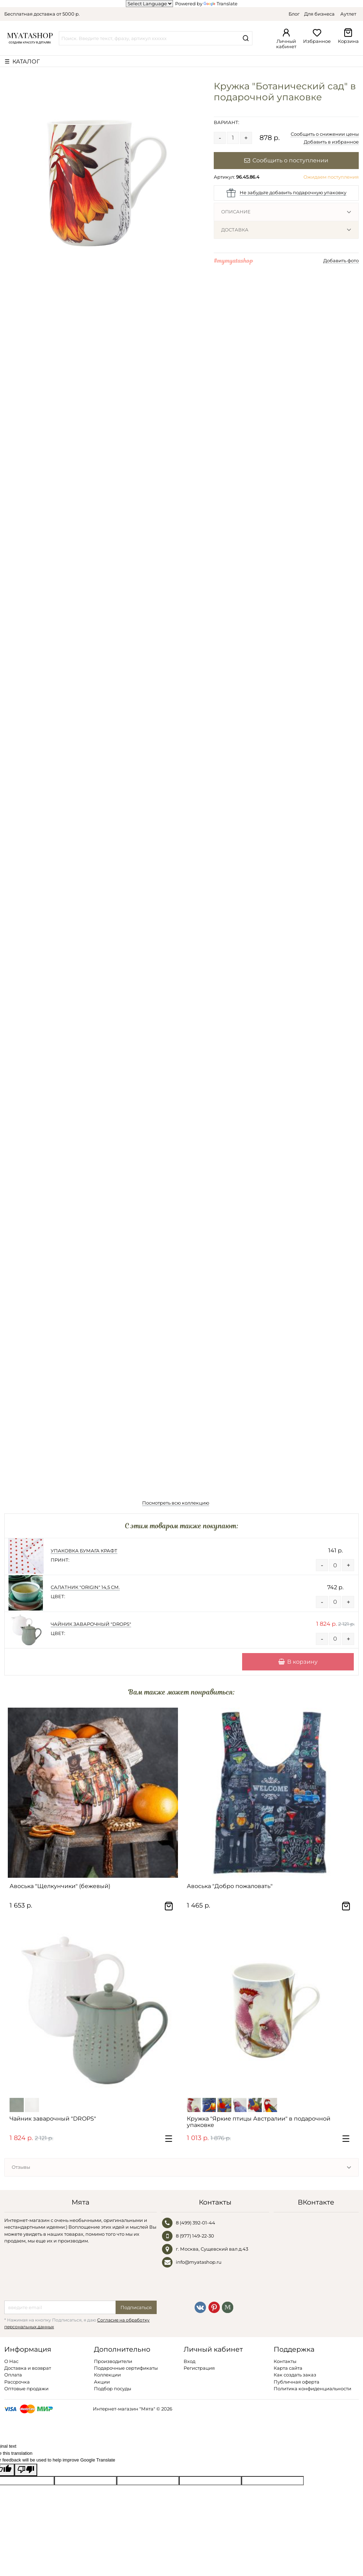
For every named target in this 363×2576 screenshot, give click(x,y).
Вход (189, 2361)
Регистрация (199, 2368)
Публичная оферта (296, 2382)
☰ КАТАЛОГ (22, 61)
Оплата (13, 2375)
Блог (294, 14)
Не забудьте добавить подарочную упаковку (293, 192)
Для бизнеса (319, 14)
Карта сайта (288, 2368)
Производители (113, 2361)
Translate (220, 3)
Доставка (234, 230)
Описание (236, 211)
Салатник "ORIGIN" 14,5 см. (85, 1587)
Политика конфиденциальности (312, 2388)
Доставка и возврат (27, 2368)
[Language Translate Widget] (149, 3)
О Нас (11, 2361)
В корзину (298, 1661)
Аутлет (348, 14)
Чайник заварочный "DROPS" (91, 1624)
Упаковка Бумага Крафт (84, 1550)
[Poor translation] (26, 2470)
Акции (102, 2382)
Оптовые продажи (26, 2388)
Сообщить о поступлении (286, 160)
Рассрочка (17, 2382)
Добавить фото (341, 260)
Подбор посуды (112, 2388)
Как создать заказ (295, 2375)
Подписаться (136, 2307)
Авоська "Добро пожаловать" (230, 1886)
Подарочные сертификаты (126, 2368)
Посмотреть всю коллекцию (175, 1503)
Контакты (285, 2361)
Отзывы (21, 2167)
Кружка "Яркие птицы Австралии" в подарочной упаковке (258, 2121)
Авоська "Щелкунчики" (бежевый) (60, 1886)
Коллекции (107, 2375)
